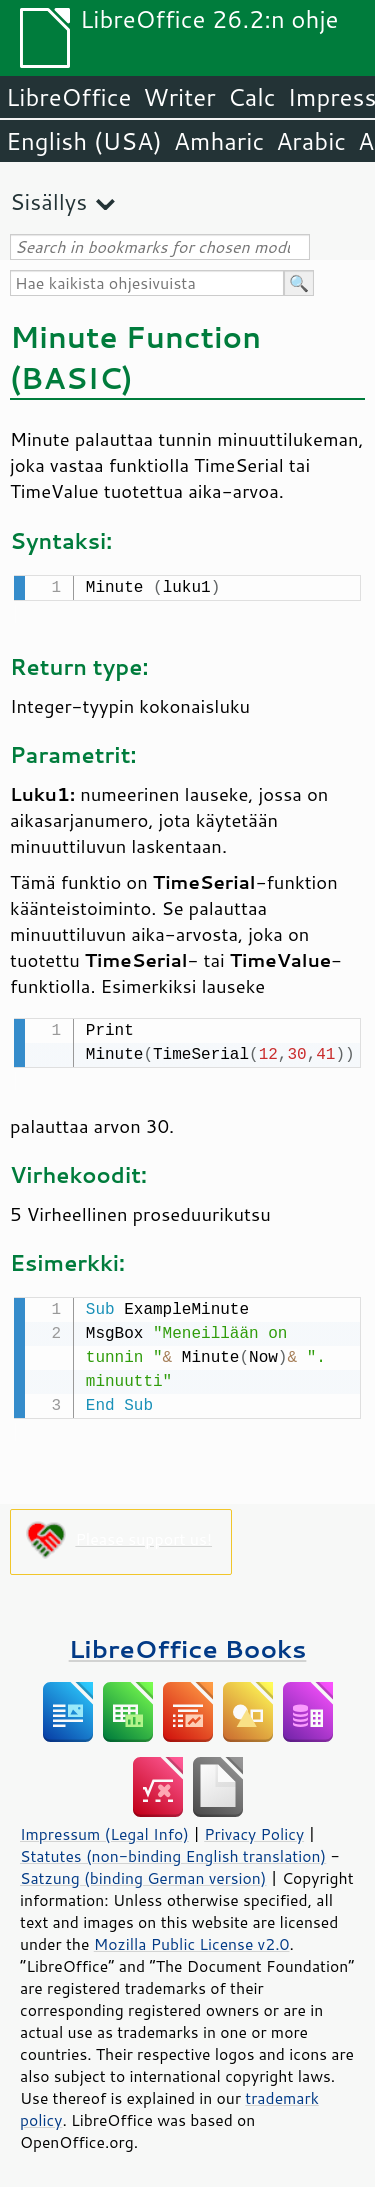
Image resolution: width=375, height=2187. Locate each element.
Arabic (311, 141)
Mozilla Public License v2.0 (192, 1938)
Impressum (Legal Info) (104, 1828)
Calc (252, 97)
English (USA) (84, 141)
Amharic (219, 141)
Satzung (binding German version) (143, 1872)
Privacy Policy (254, 1828)
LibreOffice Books (188, 1642)
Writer (179, 97)
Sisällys (48, 201)
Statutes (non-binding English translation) (173, 1850)
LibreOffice (68, 97)
